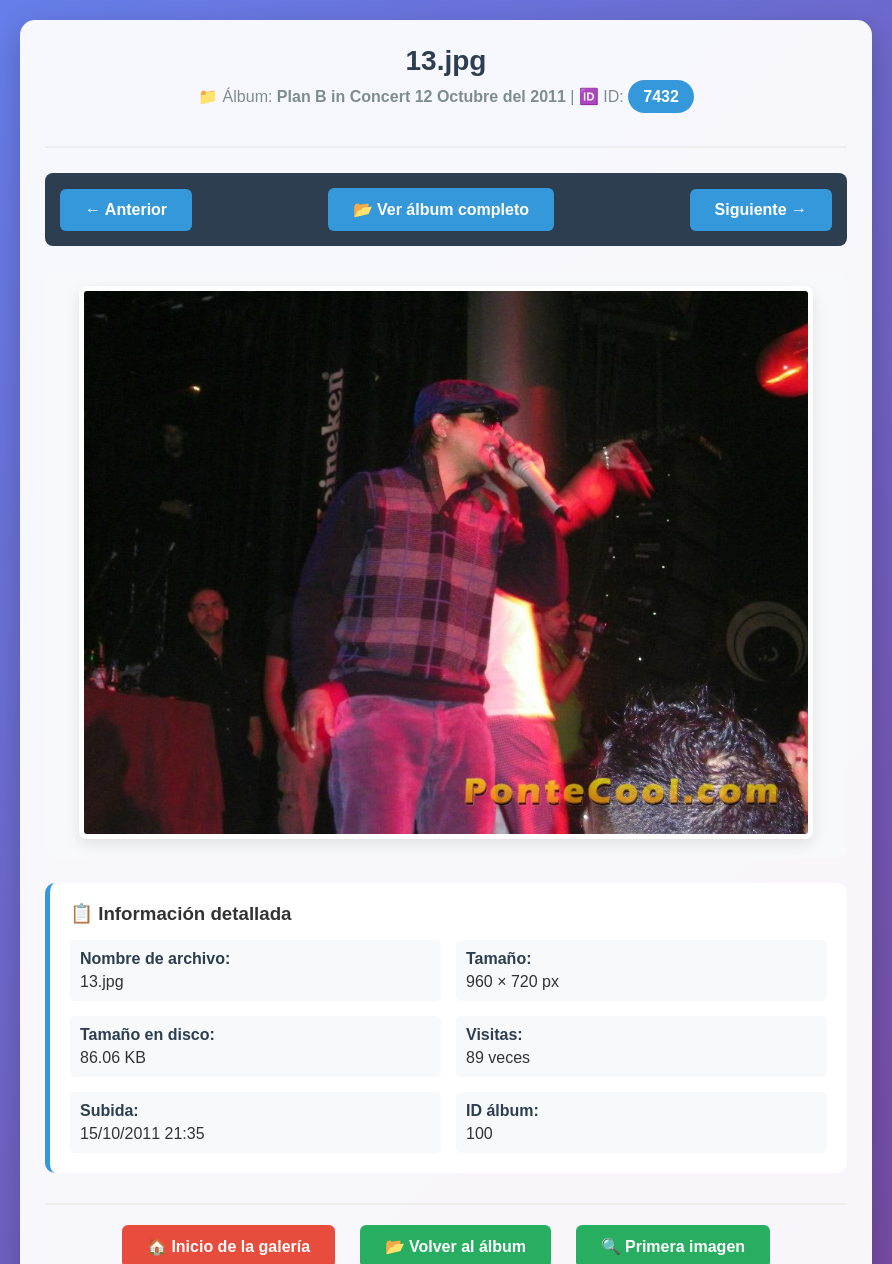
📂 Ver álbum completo (441, 209)
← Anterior (126, 209)
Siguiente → (761, 209)
